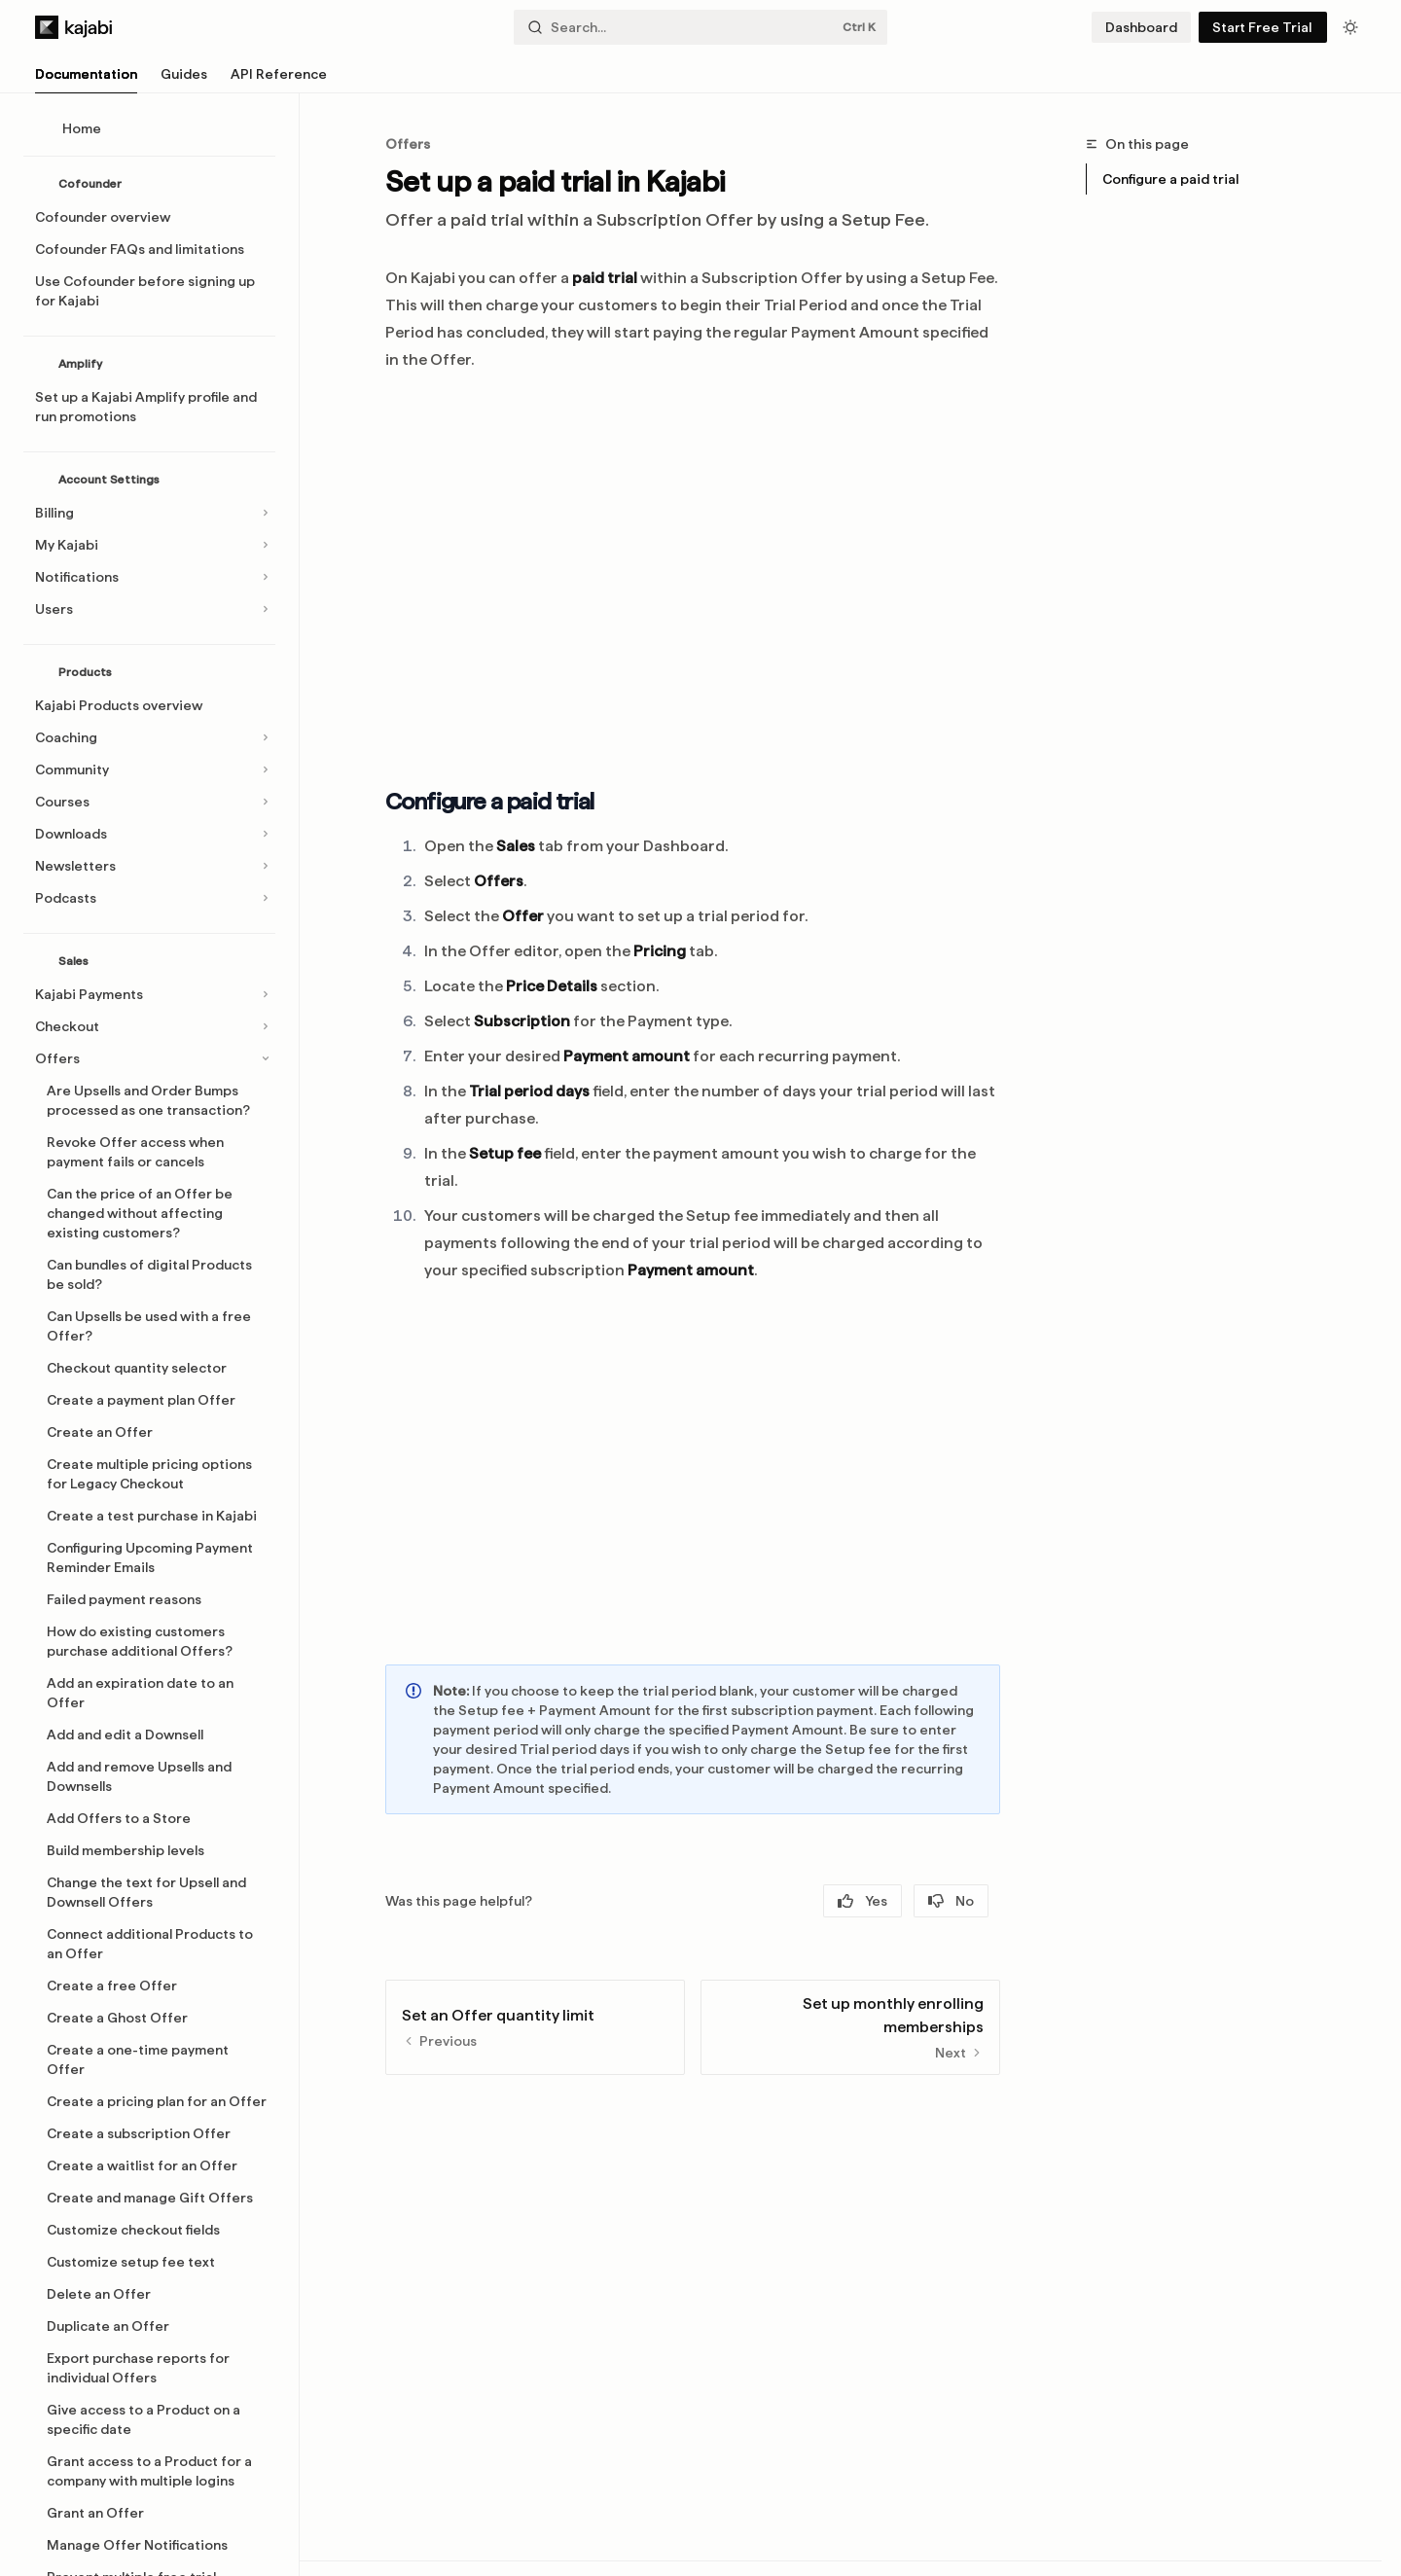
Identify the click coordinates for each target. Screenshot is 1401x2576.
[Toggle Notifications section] (149, 576)
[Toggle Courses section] (149, 801)
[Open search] (700, 27)
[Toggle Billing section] (149, 512)
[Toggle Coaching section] (149, 737)
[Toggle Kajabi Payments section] (149, 994)
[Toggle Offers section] (149, 1058)
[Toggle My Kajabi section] (149, 544)
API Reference (279, 79)
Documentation (86, 79)
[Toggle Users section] (149, 609)
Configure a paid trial (1170, 179)
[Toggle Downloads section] (149, 833)
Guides (184, 79)
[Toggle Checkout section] (149, 1026)
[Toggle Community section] (149, 769)
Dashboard (1141, 27)
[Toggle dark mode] (1350, 27)
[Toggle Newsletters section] (149, 865)
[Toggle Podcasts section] (149, 897)
